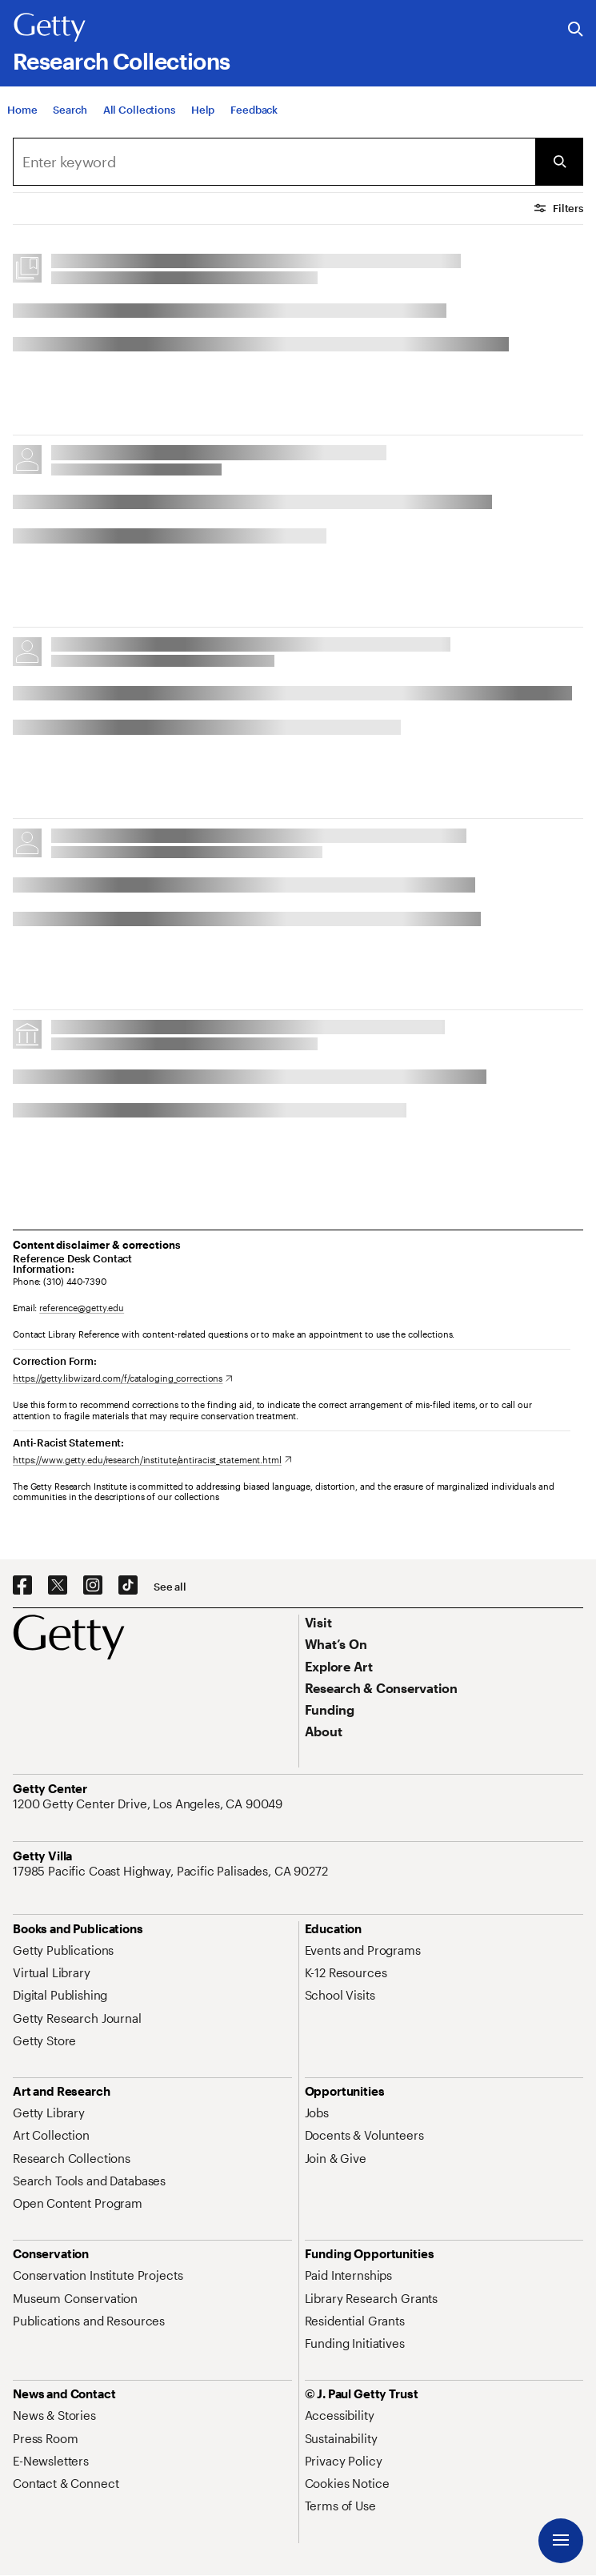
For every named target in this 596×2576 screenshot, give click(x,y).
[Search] (69, 109)
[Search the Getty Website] (575, 30)
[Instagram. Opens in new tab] (92, 1585)
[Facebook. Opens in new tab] (22, 1585)
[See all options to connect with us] (170, 1587)
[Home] (22, 109)
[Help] (202, 109)
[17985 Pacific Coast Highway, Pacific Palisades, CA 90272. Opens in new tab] (172, 1871)
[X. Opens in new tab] (57, 1585)
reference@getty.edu (81, 1307)
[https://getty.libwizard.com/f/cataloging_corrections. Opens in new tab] (123, 1378)
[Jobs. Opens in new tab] (317, 2112)
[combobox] (274, 162)
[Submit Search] (559, 162)
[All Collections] (139, 109)
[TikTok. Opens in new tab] (128, 1585)
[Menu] (560, 2540)
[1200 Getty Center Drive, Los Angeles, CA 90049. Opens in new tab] (149, 1804)
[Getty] (49, 28)
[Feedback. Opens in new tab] (254, 109)
